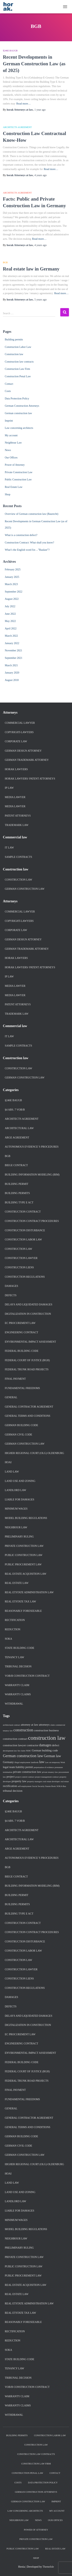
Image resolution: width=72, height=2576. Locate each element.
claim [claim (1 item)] (52, 1725)
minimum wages (16, 1508)
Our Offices (11, 457)
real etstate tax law (20, 1601)
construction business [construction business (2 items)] (46, 1730)
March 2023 (11, 584)
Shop (7, 494)
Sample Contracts (18, 857)
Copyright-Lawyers (19, 732)
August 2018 (12, 680)
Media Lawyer (15, 806)
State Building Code (19, 1648)
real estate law (16, 1583)
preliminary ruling (19, 1536)
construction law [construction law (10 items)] (46, 1738)
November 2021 (13, 650)
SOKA (8, 1638)
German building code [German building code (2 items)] (45, 1750)
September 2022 (13, 591)
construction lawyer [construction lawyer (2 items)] (14, 1745)
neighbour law (16, 1527)
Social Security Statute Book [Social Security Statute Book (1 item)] (44, 1786)
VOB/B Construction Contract (27, 1675)
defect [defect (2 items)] (55, 1745)
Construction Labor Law (18, 347)
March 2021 (11, 665)
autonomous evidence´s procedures (32, 1146)
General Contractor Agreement (29, 1406)
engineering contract (21, 1332)
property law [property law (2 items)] (19, 1781)
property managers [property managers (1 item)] (34, 1781)
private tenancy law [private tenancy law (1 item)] (50, 1772)
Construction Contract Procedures (32, 1221)
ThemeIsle (48, 2566)
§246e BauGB (10, 50)
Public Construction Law (18, 479)
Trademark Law (16, 825)
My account (11, 435)
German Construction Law (25, 1443)
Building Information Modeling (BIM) (32, 1174)
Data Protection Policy (17, 398)
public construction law (23, 1555)
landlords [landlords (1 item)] (35, 1762)
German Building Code (21, 1425)
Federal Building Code (21, 1351)
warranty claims (18, 1694)
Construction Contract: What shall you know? (29, 542)
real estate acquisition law (25, 1573)
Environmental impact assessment (30, 1341)
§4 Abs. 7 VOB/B (15, 1109)
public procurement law (23, 1564)
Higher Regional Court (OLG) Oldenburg (34, 1453)
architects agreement (17, 127)
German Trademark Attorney (27, 760)
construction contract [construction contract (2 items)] (15, 1738)
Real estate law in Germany (31, 268)
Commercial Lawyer (20, 722)
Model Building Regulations (26, 1518)
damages (11, 1286)
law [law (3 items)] (41, 1762)
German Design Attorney (23, 750)
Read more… (23, 103)
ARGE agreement (17, 1137)
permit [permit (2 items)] (29, 1767)
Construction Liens (19, 1267)
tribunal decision (18, 1666)
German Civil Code (18, 1434)
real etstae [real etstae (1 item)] (64, 1781)
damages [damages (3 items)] (45, 1745)
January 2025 (12, 577)
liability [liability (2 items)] (20, 1767)
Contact (9, 383)
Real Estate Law (13, 487)
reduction (12, 1629)
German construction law (18, 413)
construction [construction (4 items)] (23, 1730)
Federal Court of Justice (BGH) (27, 1360)
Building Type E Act (19, 1202)
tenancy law (14, 1657)
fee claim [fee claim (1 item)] (21, 1751)
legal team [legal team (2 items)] (9, 1767)
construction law (18, 1249)
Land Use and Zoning (20, 1481)
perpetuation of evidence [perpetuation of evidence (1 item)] (44, 1767)
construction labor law (23, 1239)
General (11, 1397)
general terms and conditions (27, 1415)
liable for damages (19, 1499)
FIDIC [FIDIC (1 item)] (28, 1751)
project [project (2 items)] (11, 1776)
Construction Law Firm (17, 369)
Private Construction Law (18, 472)
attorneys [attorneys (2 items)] (44, 1724)
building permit (16, 1184)
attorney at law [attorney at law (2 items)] (29, 1724)
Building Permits (17, 1193)
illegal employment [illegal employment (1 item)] (22, 1762)
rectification (15, 1620)
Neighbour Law (13, 442)
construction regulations (25, 1276)
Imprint (9, 420)
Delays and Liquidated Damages (28, 1304)
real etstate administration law (29, 1592)
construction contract (23, 1211)
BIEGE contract (16, 1165)
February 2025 (13, 569)
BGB (5, 262)
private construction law (24, 1546)
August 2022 (12, 598)
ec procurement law (20, 1323)
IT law (9, 847)
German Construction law (25, 888)
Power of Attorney (15, 464)
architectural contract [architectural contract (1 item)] (11, 1725)
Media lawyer (15, 797)
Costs (8, 391)
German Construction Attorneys (22, 405)
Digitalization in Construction (28, 1313)
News (8, 450)
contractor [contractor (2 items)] (33, 1745)
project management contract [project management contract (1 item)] (47, 1777)
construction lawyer (21, 1258)
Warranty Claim (17, 1685)
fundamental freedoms (22, 1388)
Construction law (14, 354)
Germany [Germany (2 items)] (8, 1762)
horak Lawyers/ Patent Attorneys (30, 778)
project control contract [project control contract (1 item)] (24, 1777)
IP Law (9, 787)
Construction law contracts (19, 361)
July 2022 (10, 606)
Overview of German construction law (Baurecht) (31, 513)
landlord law (15, 1490)
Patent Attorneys (18, 815)
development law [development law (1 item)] (10, 1751)
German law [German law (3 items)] (52, 1756)
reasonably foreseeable (23, 1610)
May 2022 (10, 621)
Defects (11, 1295)
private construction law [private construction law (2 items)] (27, 1771)
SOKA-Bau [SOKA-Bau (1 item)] (61, 1786)
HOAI (8, 1462)
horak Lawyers (16, 769)
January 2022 (12, 643)
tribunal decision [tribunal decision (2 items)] (12, 1790)
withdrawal (14, 1703)
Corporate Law (16, 741)
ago (40, 109)
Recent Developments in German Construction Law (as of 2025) (34, 63)
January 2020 (12, 672)
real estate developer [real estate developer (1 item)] (51, 1781)
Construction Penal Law (18, 376)
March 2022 (11, 635)
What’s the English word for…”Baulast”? (27, 549)
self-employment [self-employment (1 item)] (24, 1786)
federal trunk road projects (27, 1369)
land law (12, 1471)
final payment (15, 1378)
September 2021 (13, 658)
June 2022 (10, 613)
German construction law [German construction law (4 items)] (23, 1756)
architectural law (19, 1128)
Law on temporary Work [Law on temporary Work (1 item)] (55, 1762)
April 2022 (11, 628)
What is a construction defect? (21, 535)
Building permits (14, 339)
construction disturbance (25, 1230)
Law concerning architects (19, 428)
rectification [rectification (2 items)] (10, 1785)
